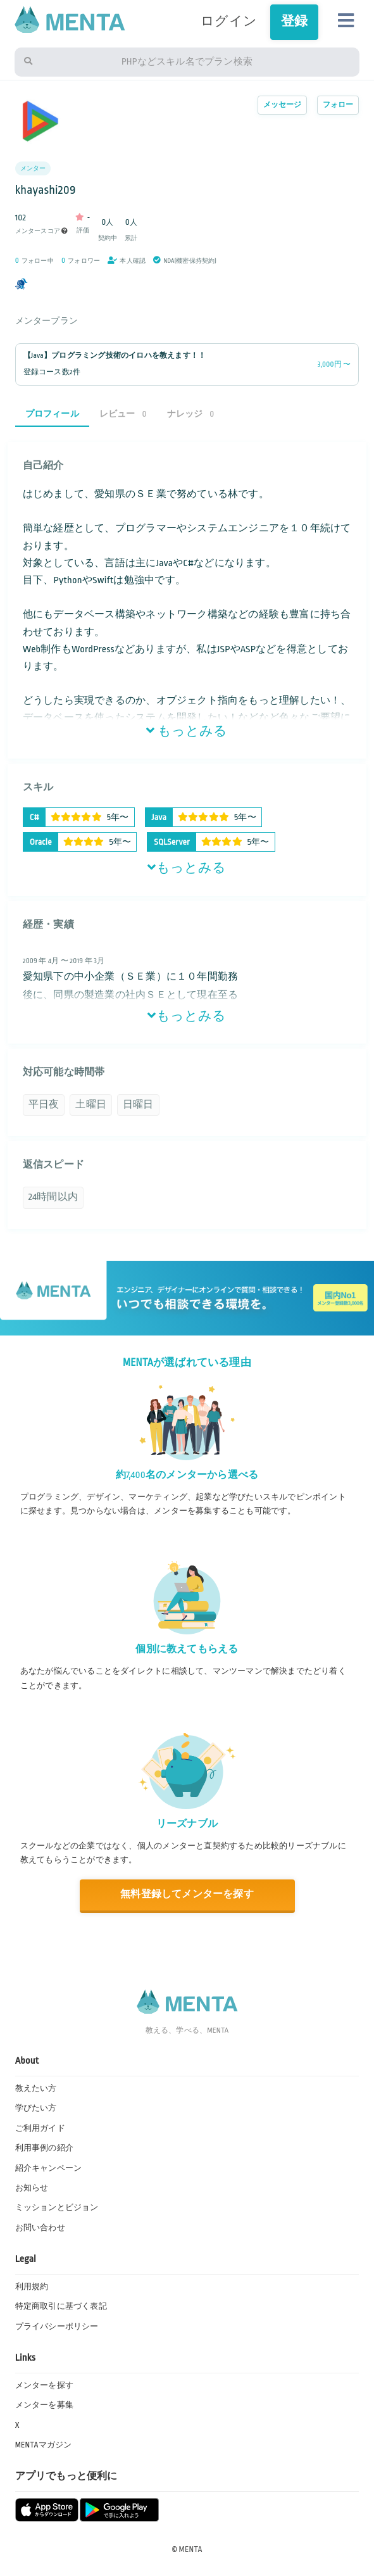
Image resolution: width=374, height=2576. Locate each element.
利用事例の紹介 (44, 2148)
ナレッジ (191, 414)
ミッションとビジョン (57, 2207)
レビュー (123, 414)
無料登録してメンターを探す (187, 1894)
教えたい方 (36, 2088)
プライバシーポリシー (57, 2326)
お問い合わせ (40, 2227)
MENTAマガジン (43, 2444)
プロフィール (52, 414)
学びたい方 (36, 2108)
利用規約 (32, 2286)
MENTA (191, 2549)
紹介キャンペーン (48, 2168)
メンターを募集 (44, 2405)
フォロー (338, 105)
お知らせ (32, 2187)
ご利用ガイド (40, 2128)
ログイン (229, 21)
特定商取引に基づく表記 (61, 2306)
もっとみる (186, 731)
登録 (294, 21)
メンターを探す (44, 2385)
